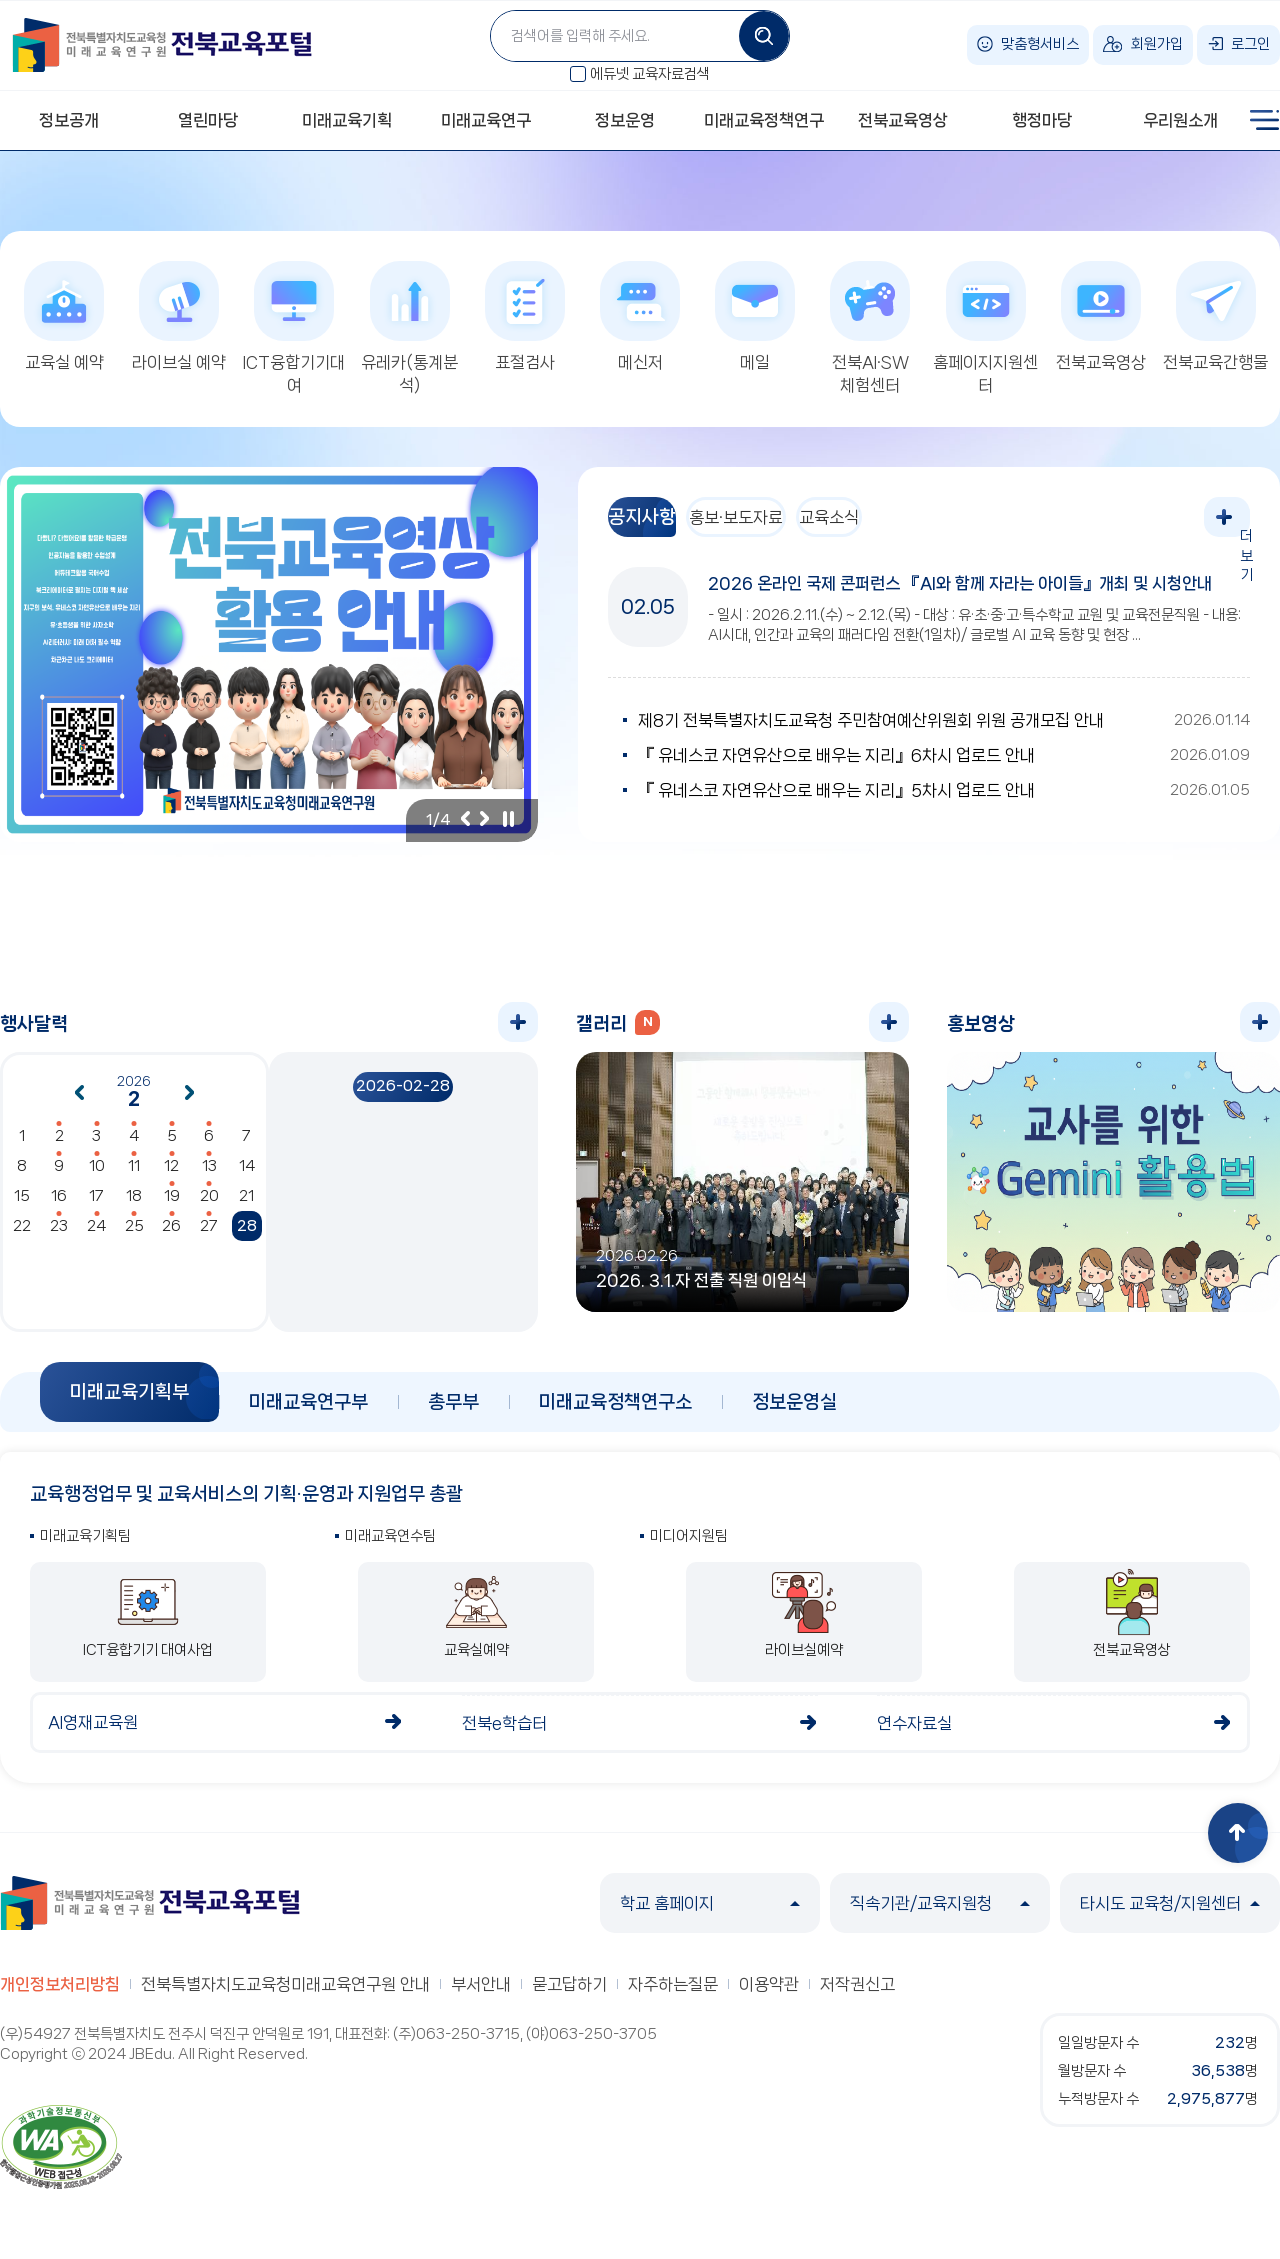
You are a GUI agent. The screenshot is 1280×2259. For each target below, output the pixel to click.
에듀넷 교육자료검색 (650, 74)
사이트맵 (1265, 120)
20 (209, 1206)
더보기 (1230, 527)
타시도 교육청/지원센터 (1170, 1913)
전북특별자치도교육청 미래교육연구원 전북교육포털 (162, 45)
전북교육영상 (903, 120)
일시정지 (508, 829)
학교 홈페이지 (710, 1913)
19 (172, 1206)
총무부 (453, 1412)
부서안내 (481, 1994)
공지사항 (657, 527)
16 (59, 1206)
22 (22, 1236)
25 (134, 1236)
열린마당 (208, 120)
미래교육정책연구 (764, 120)
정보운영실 (794, 1412)
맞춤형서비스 (1040, 44)
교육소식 (904, 527)
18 (134, 1206)
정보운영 (625, 120)
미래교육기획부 (129, 1402)
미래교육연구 (486, 120)
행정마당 (1042, 120)
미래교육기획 (347, 120)
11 (134, 1176)
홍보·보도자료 (781, 527)
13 (209, 1176)
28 (247, 1236)
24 (96, 1236)
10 (97, 1176)
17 (96, 1206)
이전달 (79, 1103)
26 (171, 1236)
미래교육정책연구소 (615, 1412)
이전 (465, 829)
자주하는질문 (673, 1994)
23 (59, 1236)
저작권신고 (857, 1994)
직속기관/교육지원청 (940, 1913)
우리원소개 (1180, 120)
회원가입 (1157, 44)
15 (22, 1206)
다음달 (190, 1103)
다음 (485, 829)
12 (171, 1176)
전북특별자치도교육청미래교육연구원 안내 (285, 1994)
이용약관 (769, 1994)
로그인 (1250, 44)
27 (209, 1236)
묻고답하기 (569, 1994)
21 (246, 1206)
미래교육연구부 (308, 1412)
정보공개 (69, 120)
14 (247, 1176)
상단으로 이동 (1238, 1843)
